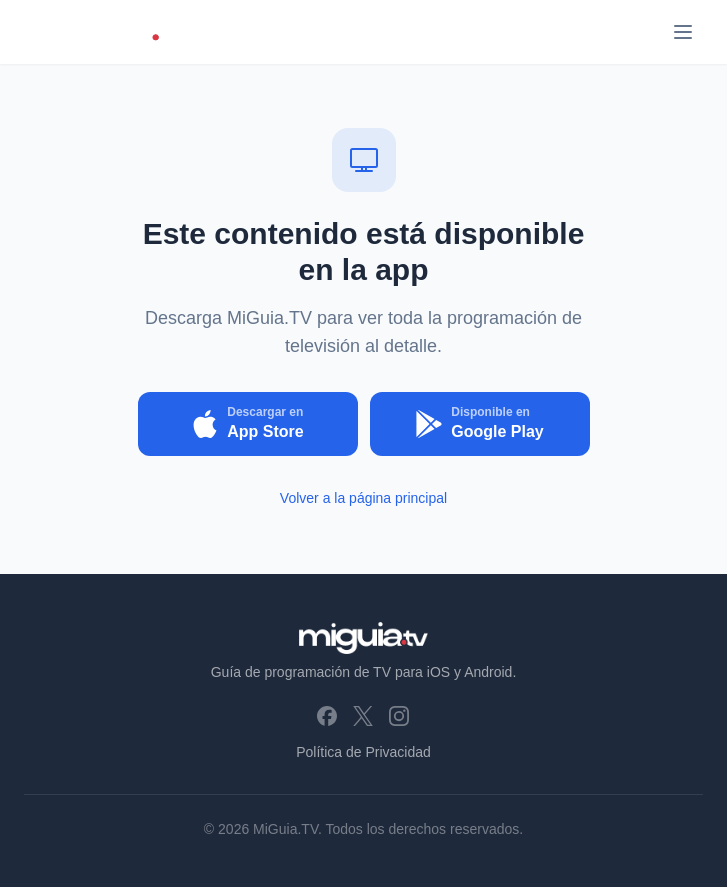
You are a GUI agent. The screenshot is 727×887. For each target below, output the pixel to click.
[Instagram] (399, 716)
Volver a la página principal (363, 498)
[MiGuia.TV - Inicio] (105, 32)
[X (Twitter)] (363, 716)
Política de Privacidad (363, 752)
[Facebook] (327, 716)
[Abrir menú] (683, 32)
